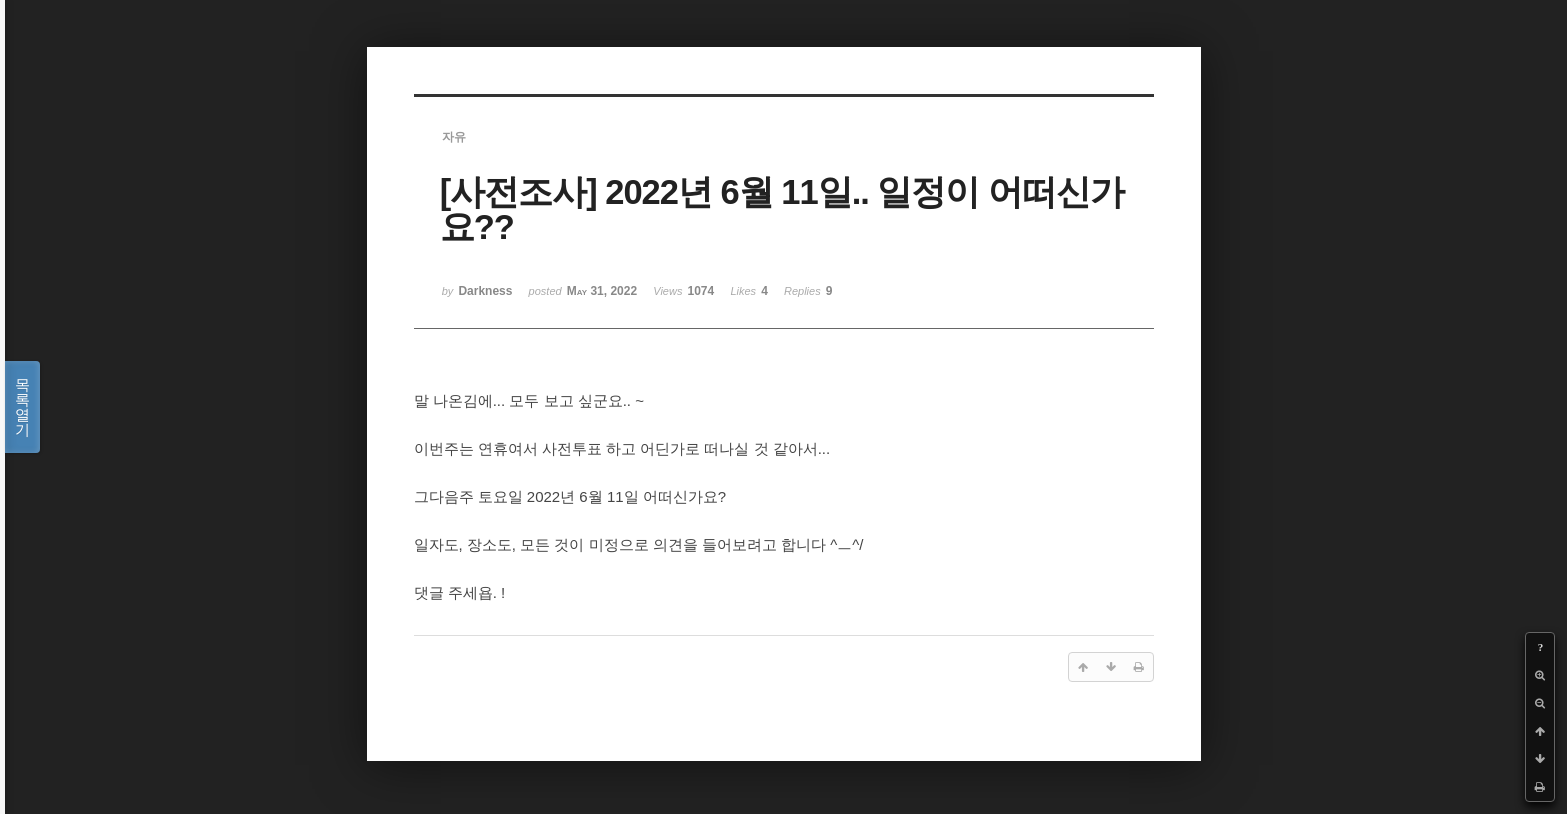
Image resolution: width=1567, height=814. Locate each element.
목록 (22, 407)
